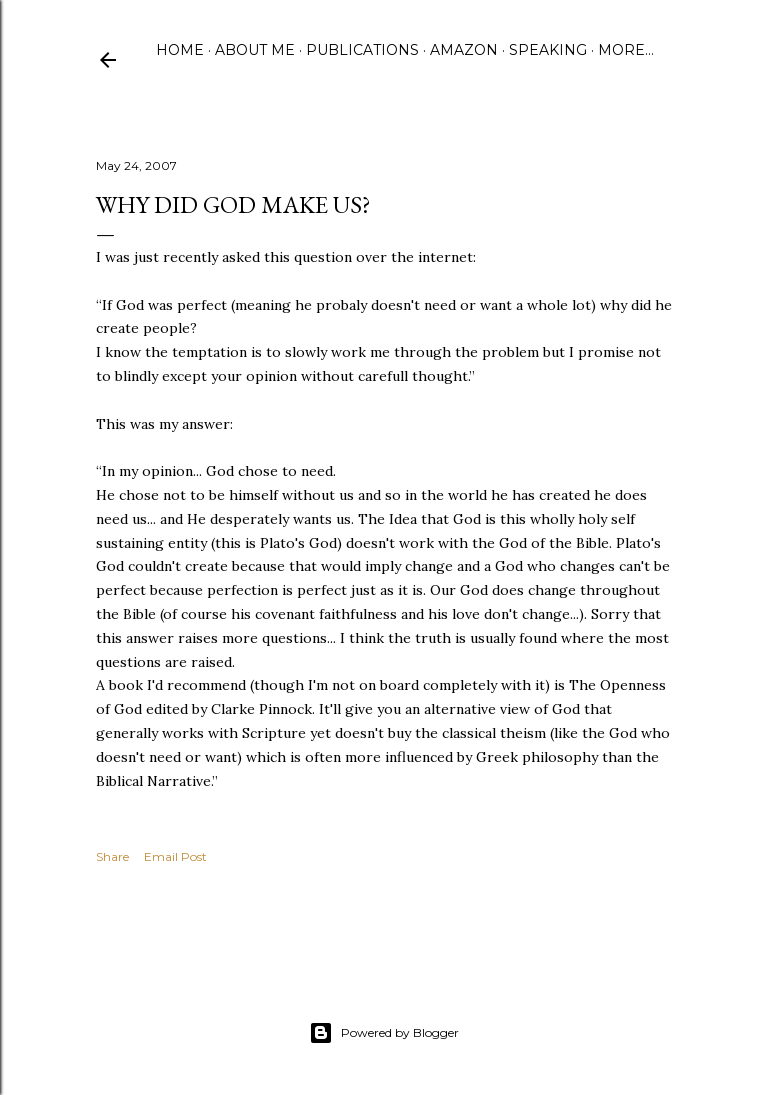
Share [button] (112, 856)
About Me (255, 50)
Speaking (548, 50)
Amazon (464, 50)
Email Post (175, 856)
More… (626, 50)
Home (180, 50)
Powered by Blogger (384, 1033)
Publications (362, 50)
